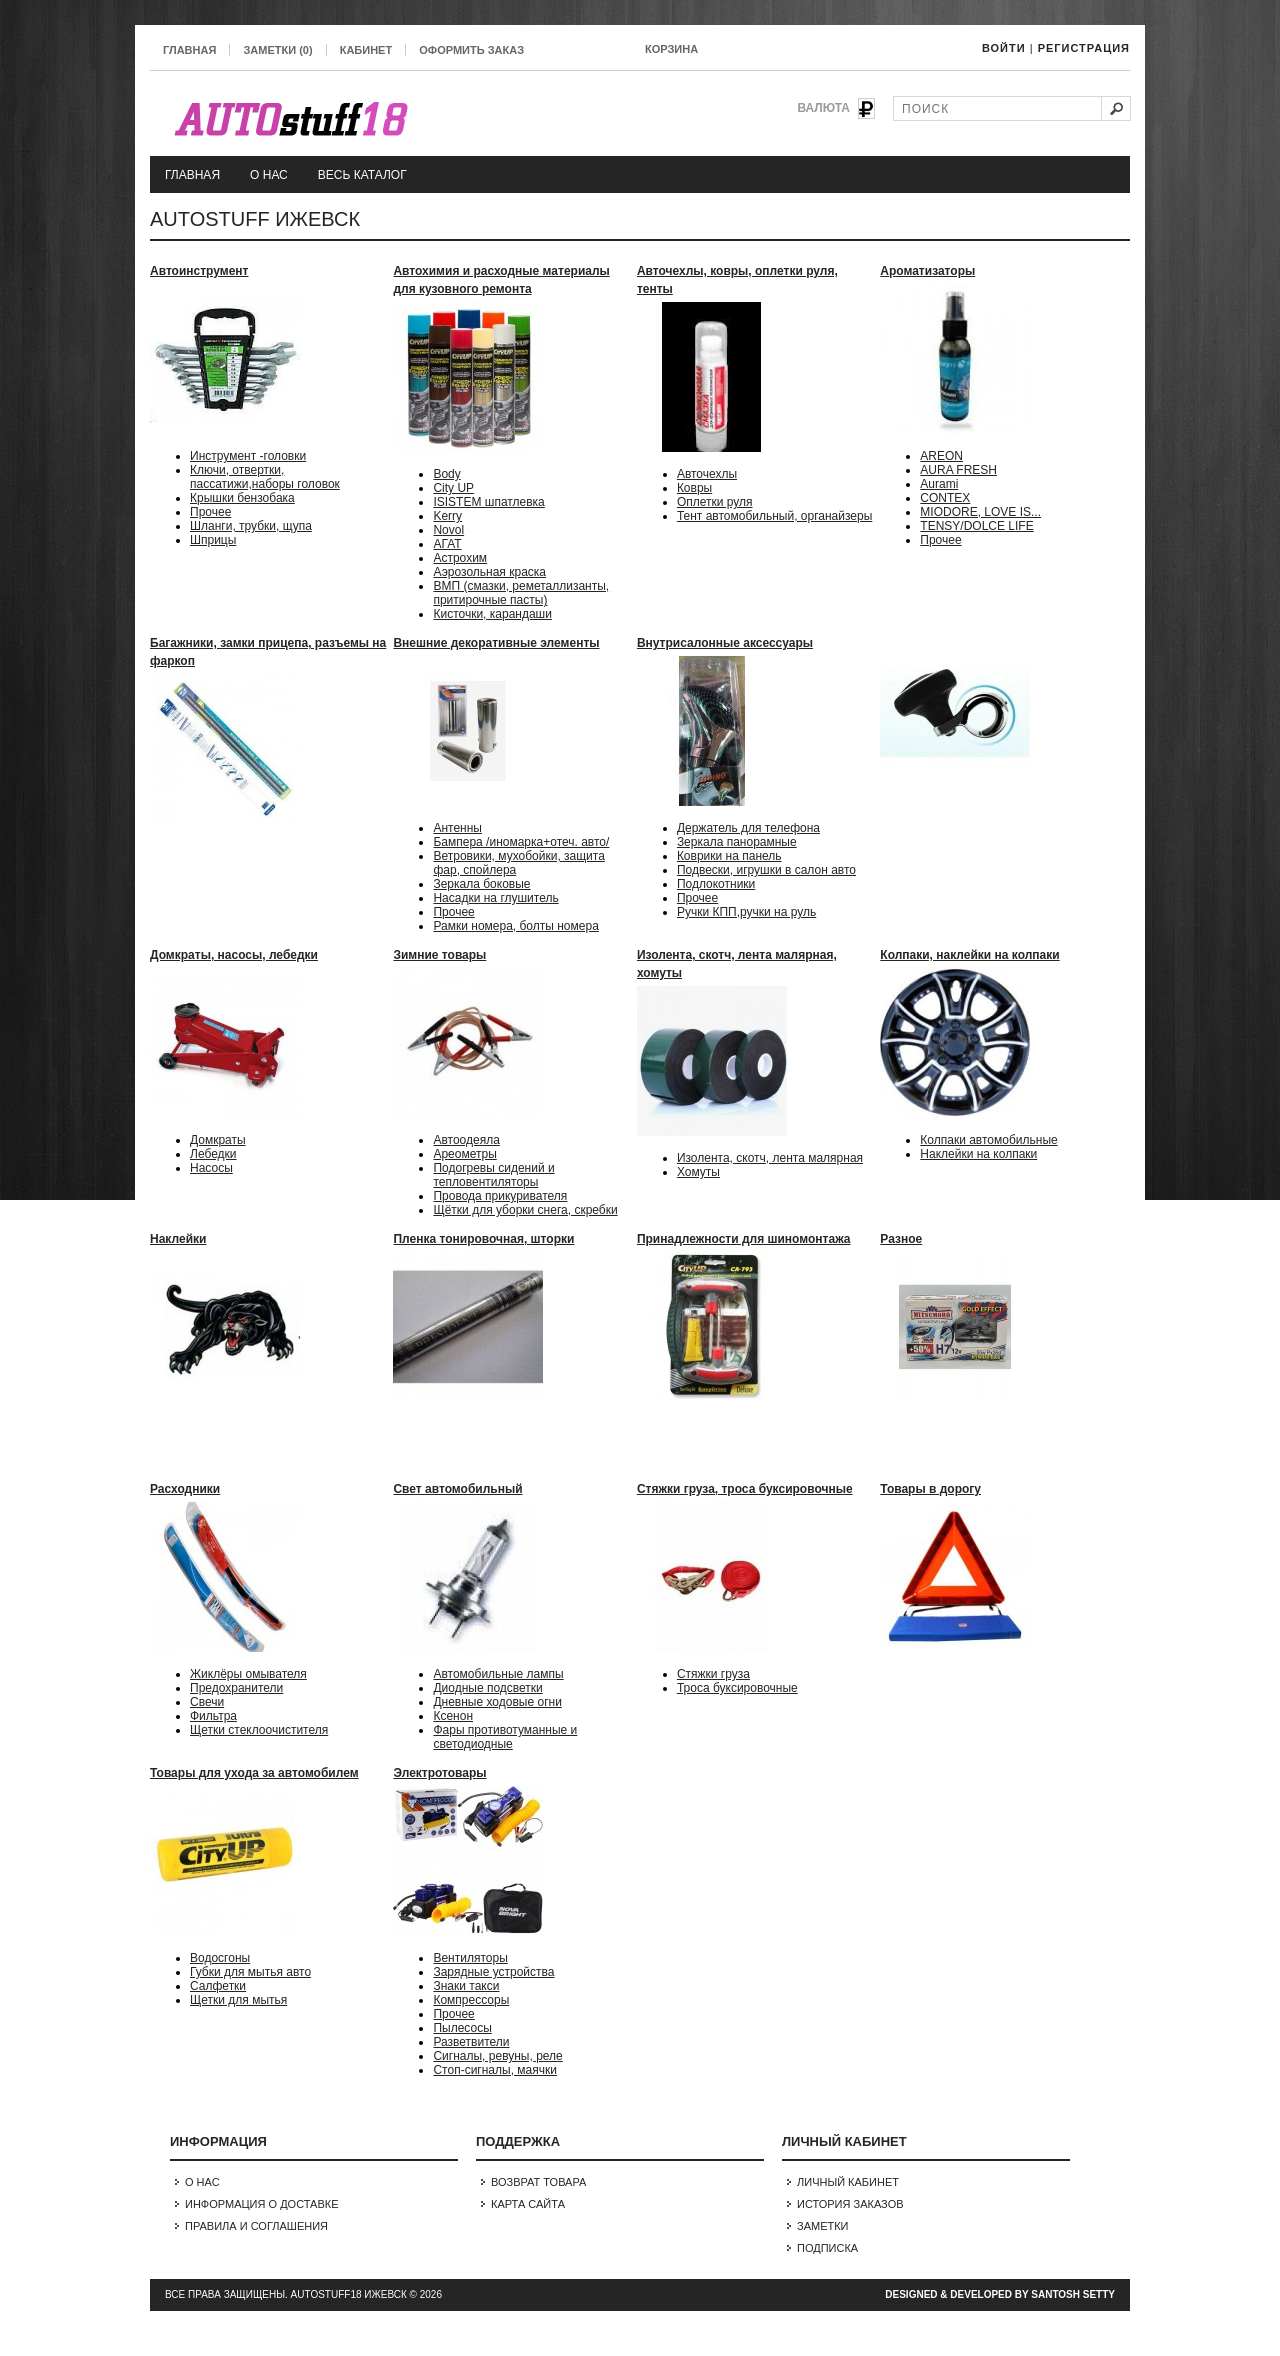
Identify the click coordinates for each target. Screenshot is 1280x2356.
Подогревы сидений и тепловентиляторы (493, 1175)
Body (446, 474)
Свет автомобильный (457, 1489)
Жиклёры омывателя (248, 1674)
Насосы (211, 1168)
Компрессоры (471, 2000)
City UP (453, 488)
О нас (269, 175)
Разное (901, 1239)
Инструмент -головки (248, 456)
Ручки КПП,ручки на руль (746, 912)
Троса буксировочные (737, 1688)
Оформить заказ (471, 50)
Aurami (939, 484)
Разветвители (471, 2042)
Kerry (447, 516)
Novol (448, 530)
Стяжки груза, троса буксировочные (745, 1489)
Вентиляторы (470, 1958)
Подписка (827, 2248)
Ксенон (453, 1716)
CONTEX (945, 498)
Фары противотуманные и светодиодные (505, 1737)
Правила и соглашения (256, 2226)
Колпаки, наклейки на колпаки (969, 955)
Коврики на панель (729, 856)
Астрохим (460, 558)
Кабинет (366, 50)
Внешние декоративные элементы (496, 643)
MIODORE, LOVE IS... (980, 512)
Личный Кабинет (848, 2182)
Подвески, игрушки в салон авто (766, 870)
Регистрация (1084, 48)
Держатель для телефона (748, 828)
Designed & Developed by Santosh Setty (1000, 2294)
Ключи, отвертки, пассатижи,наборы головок (265, 477)
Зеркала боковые (481, 884)
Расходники (185, 1489)
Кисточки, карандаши (492, 614)
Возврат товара (538, 2182)
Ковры (694, 488)
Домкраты (218, 1140)
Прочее (210, 512)
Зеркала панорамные (737, 842)
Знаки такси (466, 1986)
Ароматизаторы (927, 271)
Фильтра (213, 1716)
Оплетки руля (715, 502)
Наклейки (178, 1239)
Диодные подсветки (487, 1688)
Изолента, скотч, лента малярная (770, 1158)
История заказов (850, 2204)
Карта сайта (528, 2204)
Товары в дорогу (930, 1489)
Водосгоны (220, 1958)
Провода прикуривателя (500, 1196)
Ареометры (464, 1154)
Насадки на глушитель (495, 898)
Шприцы (213, 540)
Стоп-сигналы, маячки (495, 2070)
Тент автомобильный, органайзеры (774, 516)
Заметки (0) (277, 50)
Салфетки (218, 1986)
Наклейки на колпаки (978, 1154)
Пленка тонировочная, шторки (483, 1239)
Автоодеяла (466, 1140)
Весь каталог (362, 175)
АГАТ (447, 544)
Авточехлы (707, 474)
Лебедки (213, 1154)
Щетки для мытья (238, 2000)
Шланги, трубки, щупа (251, 526)
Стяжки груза (713, 1674)
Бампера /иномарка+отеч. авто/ (521, 842)
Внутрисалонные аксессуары (725, 643)
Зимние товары (439, 955)
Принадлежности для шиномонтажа (744, 1239)
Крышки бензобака (242, 498)
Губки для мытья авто (250, 1972)
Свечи (207, 1702)
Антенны (457, 828)
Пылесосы (462, 2028)
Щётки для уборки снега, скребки (525, 1210)
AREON (941, 456)
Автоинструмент (199, 271)
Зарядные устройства (493, 1972)
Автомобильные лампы (498, 1674)
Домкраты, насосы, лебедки (234, 955)
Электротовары (439, 1773)
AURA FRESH (958, 470)
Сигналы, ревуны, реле (497, 2056)
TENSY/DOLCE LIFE (976, 526)
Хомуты (698, 1172)
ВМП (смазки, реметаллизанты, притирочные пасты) (521, 593)
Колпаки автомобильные (988, 1140)
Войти (1004, 48)
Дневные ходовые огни (497, 1702)
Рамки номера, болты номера (515, 926)
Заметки (823, 2226)
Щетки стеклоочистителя (259, 1730)
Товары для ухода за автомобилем (254, 1773)
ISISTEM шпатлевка (488, 502)
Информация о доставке (262, 2204)
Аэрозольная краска (489, 572)
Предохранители (236, 1688)
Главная (189, 50)
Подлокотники (716, 884)
